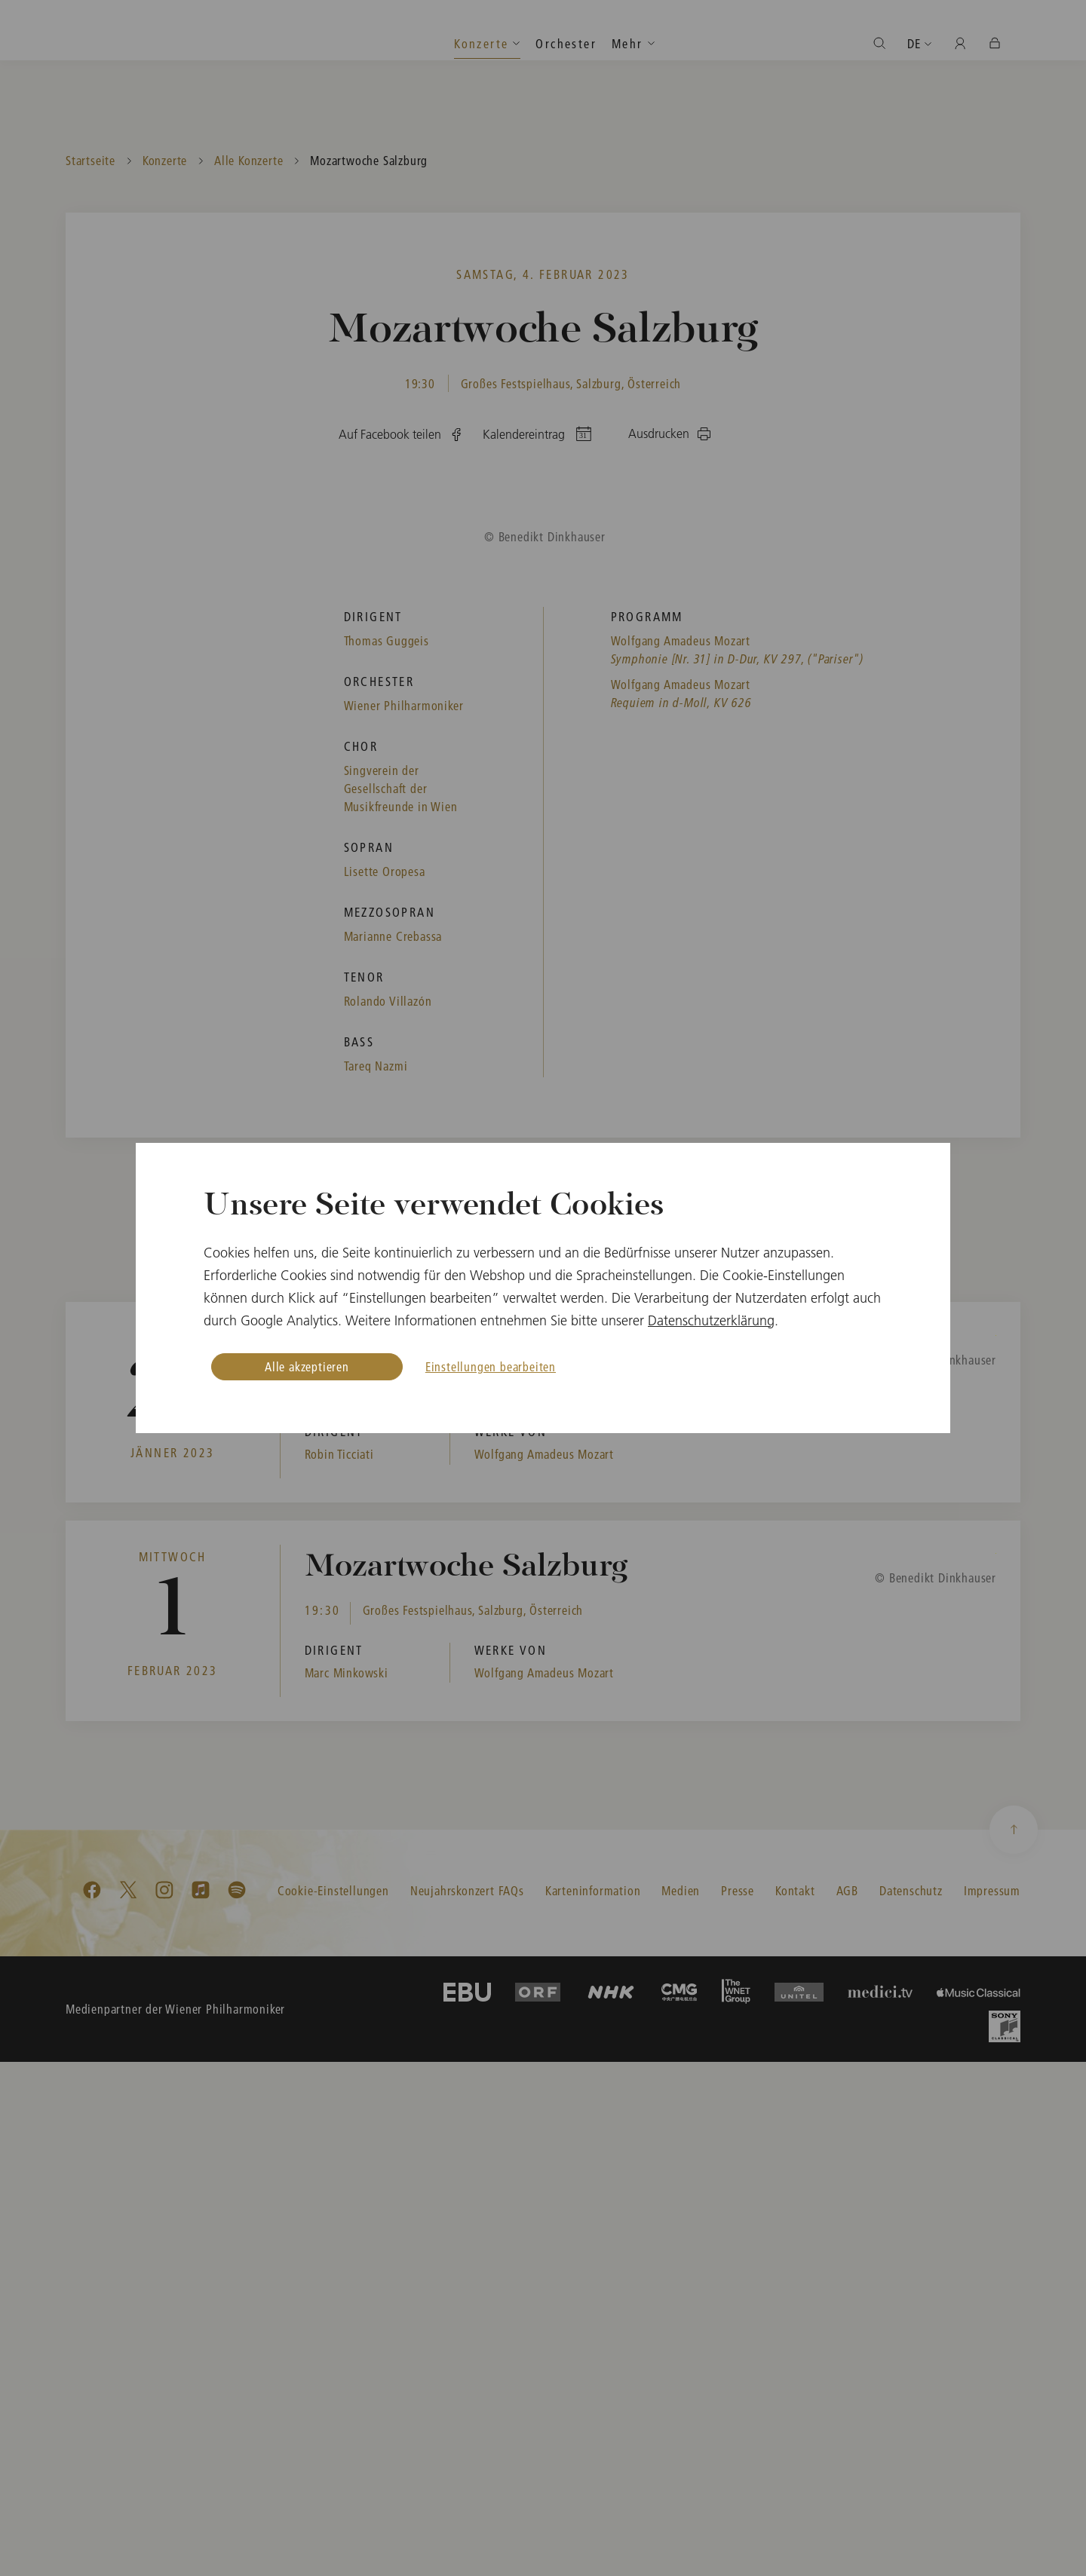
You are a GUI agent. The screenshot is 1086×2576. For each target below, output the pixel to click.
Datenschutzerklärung (711, 1320)
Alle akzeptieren (307, 1366)
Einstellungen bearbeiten (490, 1366)
